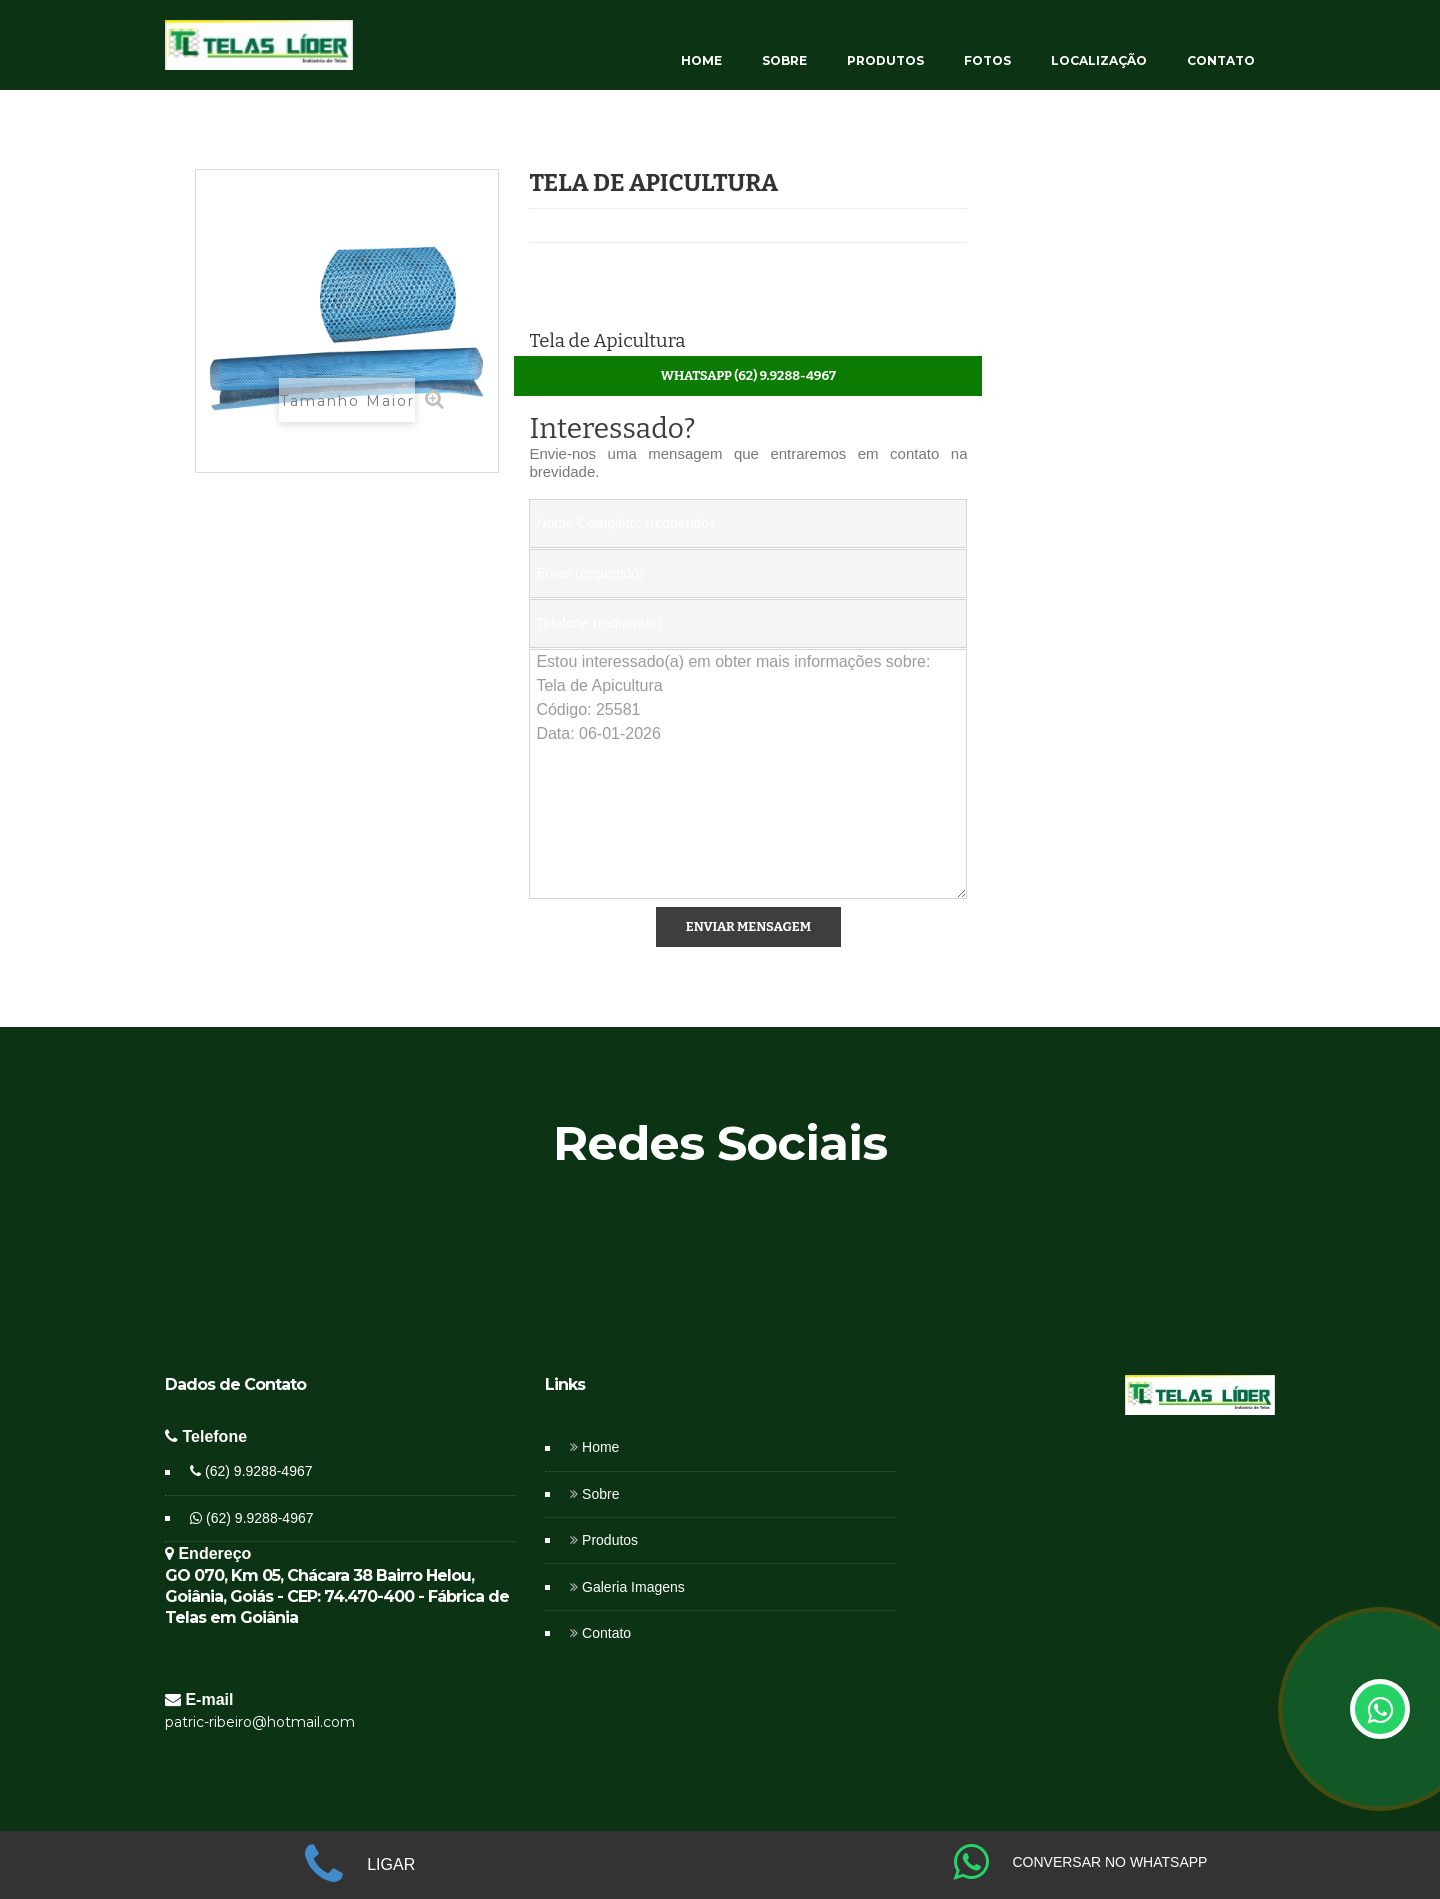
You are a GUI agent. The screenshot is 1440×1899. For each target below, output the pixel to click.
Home (600, 1447)
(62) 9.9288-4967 (251, 1471)
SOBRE (784, 60)
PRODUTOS (885, 60)
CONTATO (1221, 60)
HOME (701, 60)
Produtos (610, 1540)
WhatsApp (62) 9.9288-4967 (748, 375)
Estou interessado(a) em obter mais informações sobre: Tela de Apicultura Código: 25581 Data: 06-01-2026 (748, 774)
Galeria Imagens (633, 1587)
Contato (606, 1633)
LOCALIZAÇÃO (1099, 60)
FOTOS (987, 60)
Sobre (600, 1494)
